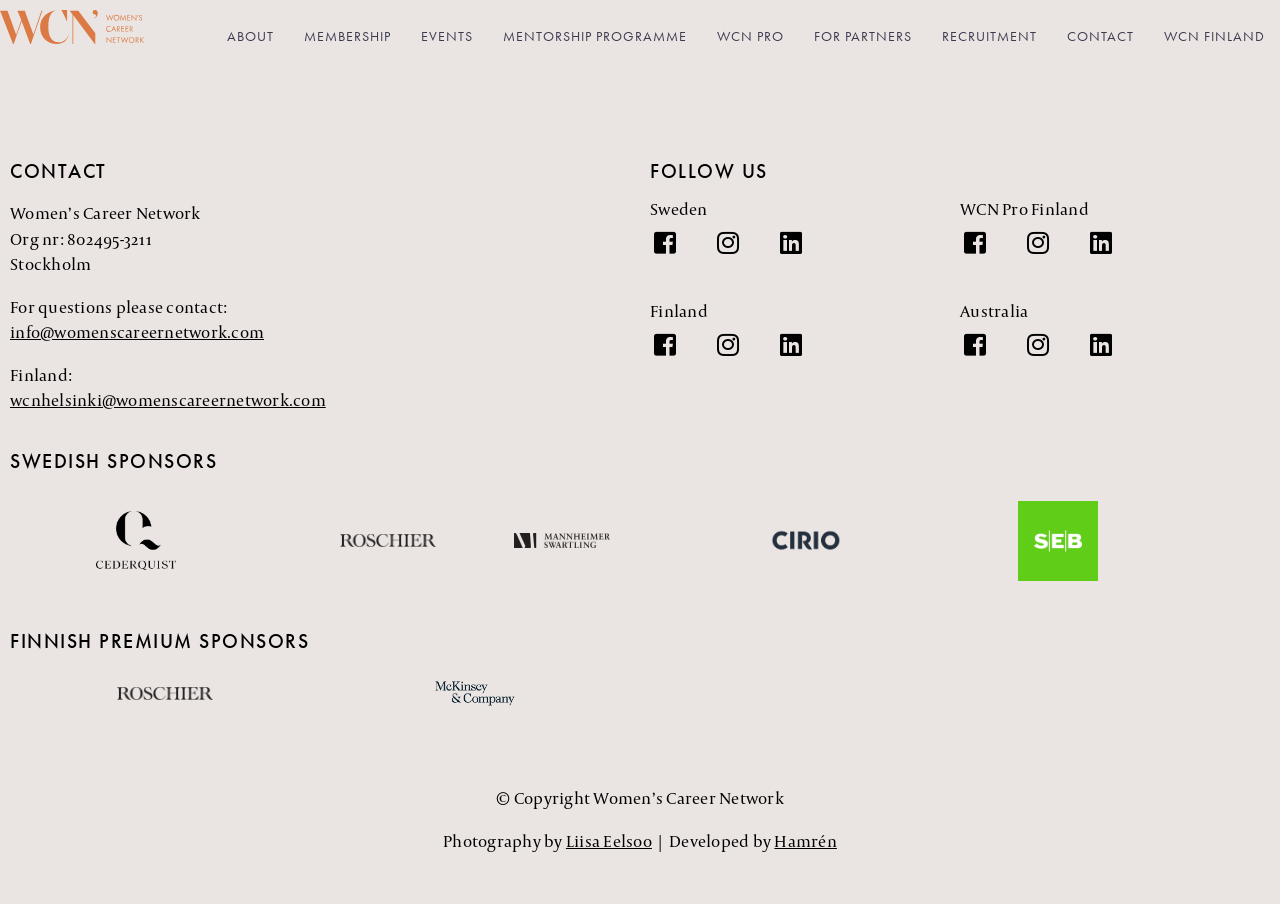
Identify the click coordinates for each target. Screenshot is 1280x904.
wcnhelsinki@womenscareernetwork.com (168, 403)
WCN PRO (750, 36)
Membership (347, 36)
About (250, 36)
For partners (863, 36)
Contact (1100, 36)
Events (447, 36)
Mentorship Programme (595, 36)
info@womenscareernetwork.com (137, 335)
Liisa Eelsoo (609, 843)
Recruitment (989, 36)
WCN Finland (1214, 36)
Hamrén (805, 843)
